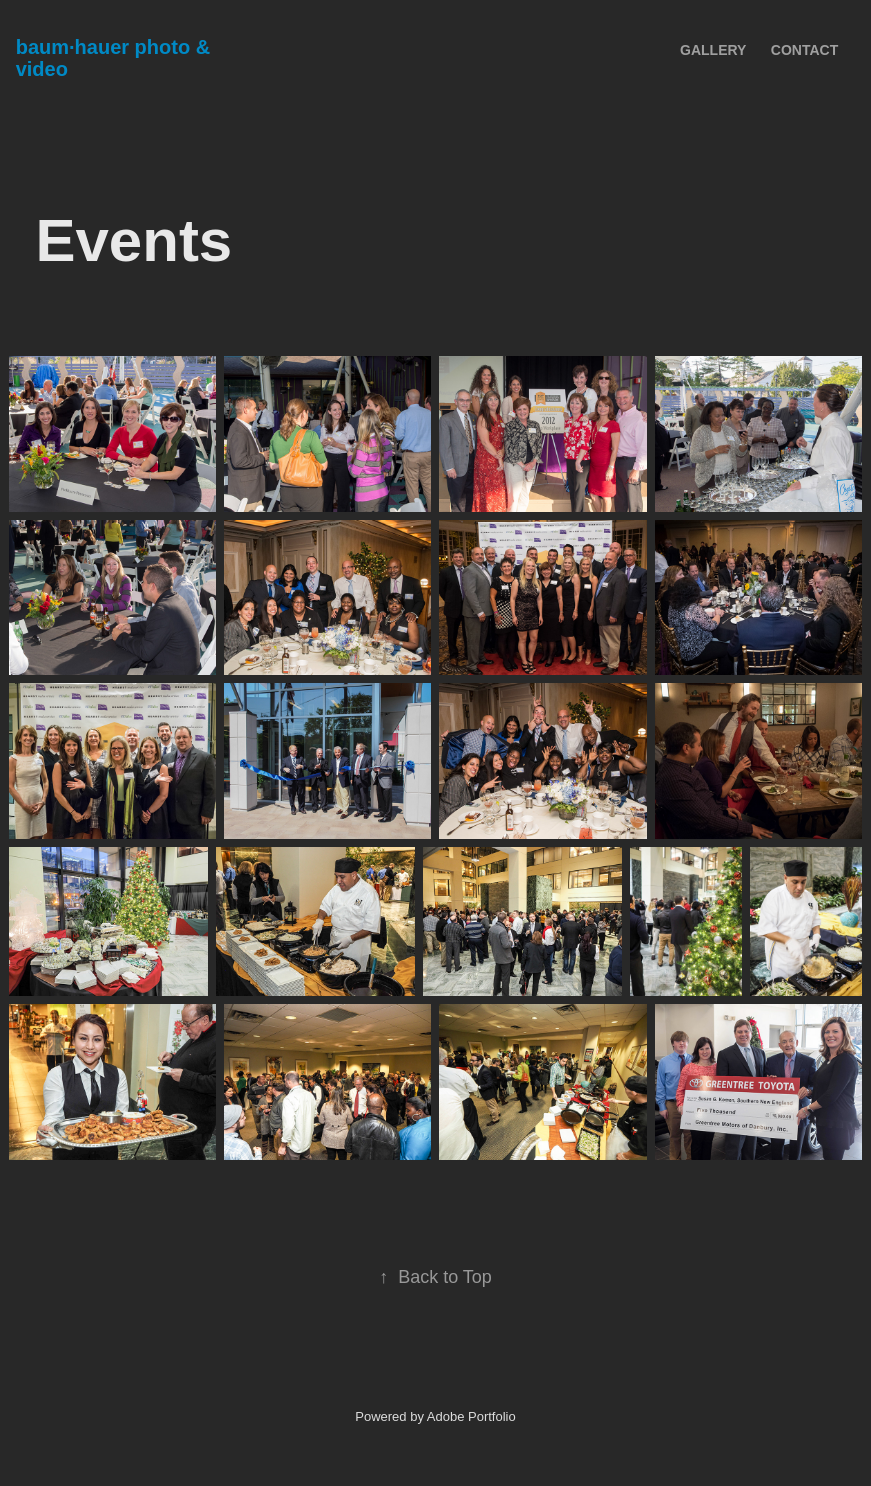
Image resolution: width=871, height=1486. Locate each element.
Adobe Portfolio (471, 1416)
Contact (804, 50)
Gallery (713, 50)
